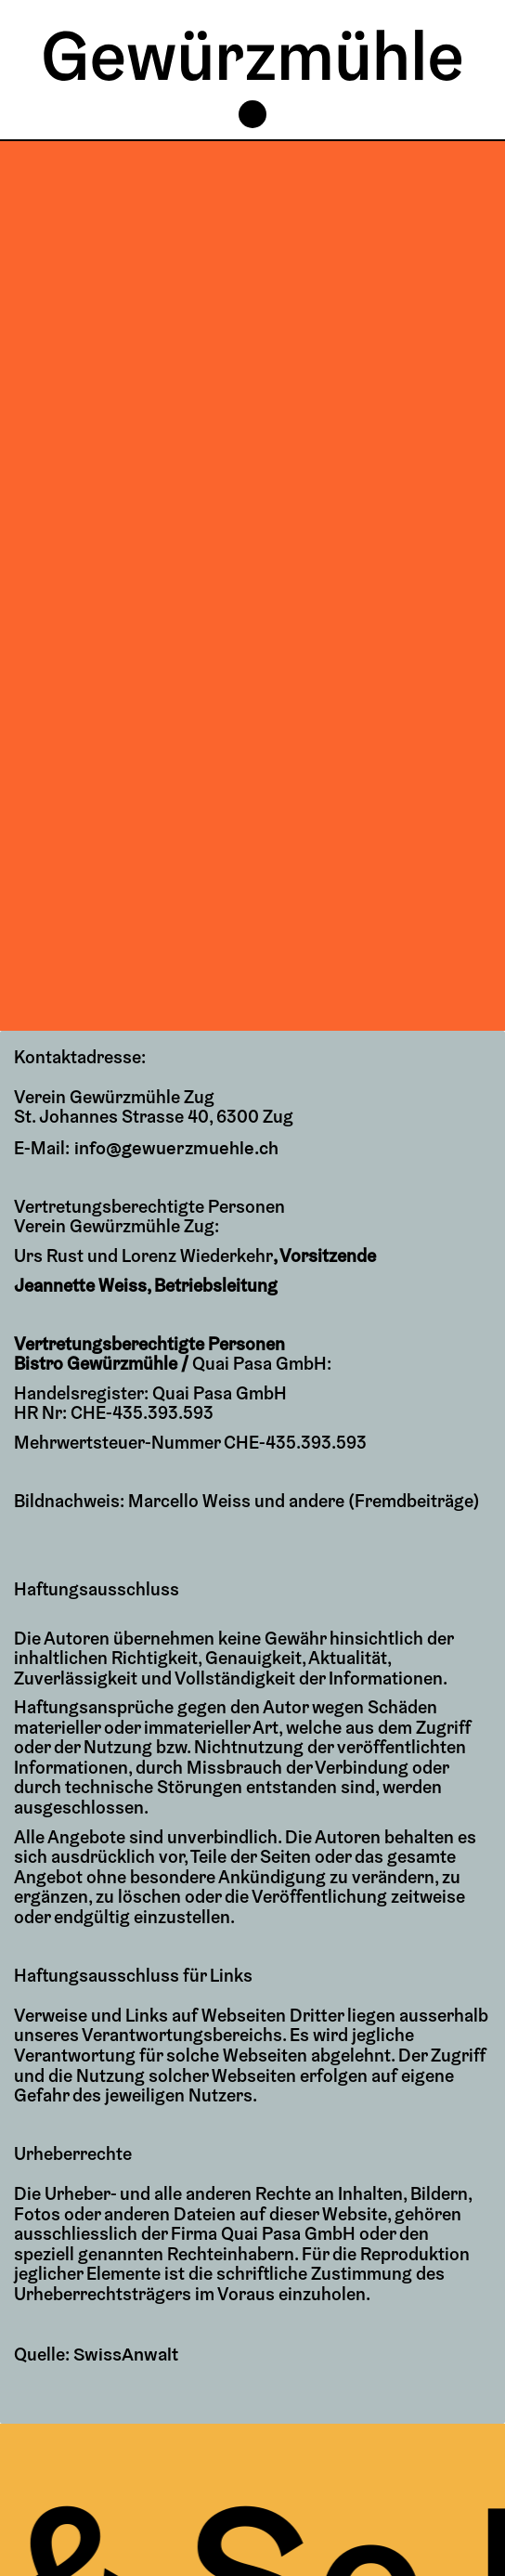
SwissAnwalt (124, 2354)
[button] (252, 114)
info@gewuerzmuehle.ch (172, 1148)
